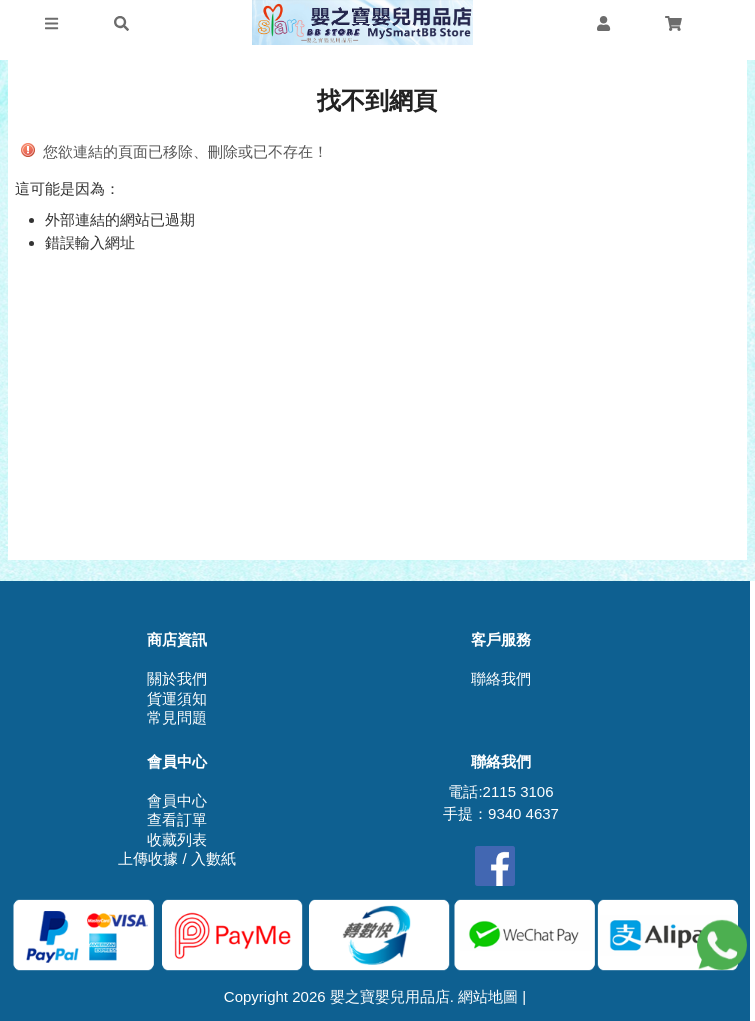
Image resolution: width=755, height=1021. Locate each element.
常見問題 (177, 717)
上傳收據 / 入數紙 (177, 858)
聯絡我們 (501, 678)
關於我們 (177, 678)
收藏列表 (177, 839)
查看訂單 (177, 819)
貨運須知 (177, 698)
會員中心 (177, 800)
